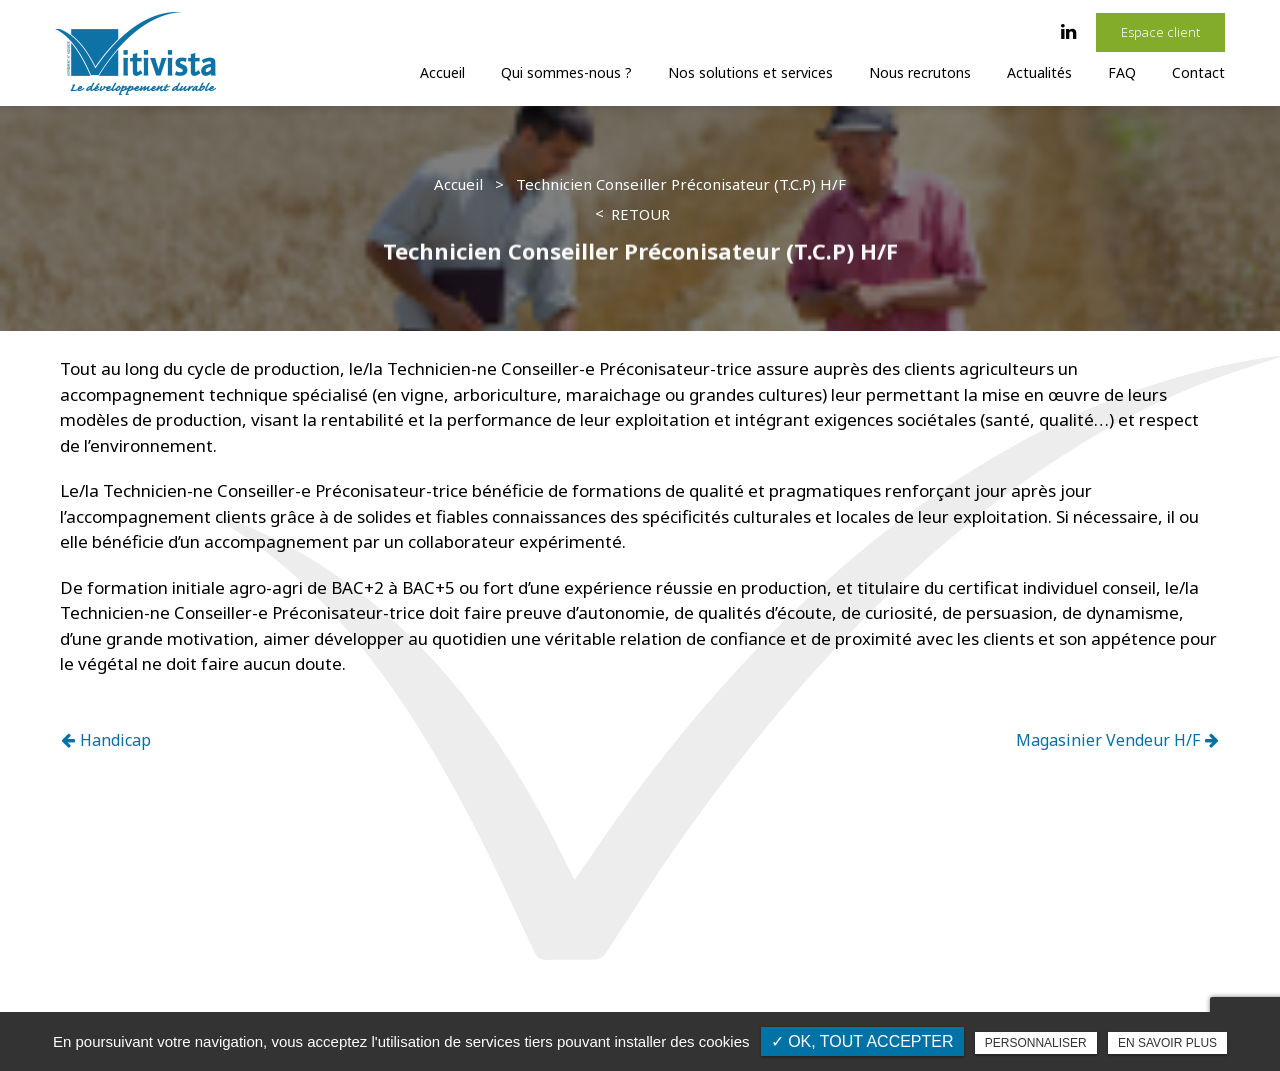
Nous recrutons (920, 72)
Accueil (442, 72)
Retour (640, 214)
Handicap (106, 740)
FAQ (1122, 72)
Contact (1198, 72)
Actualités (1039, 72)
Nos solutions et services (750, 72)
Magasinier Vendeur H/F (1117, 740)
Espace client (1160, 32)
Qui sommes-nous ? (566, 72)
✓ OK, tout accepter (862, 1041)
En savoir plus (1167, 1043)
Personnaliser (1036, 1043)
